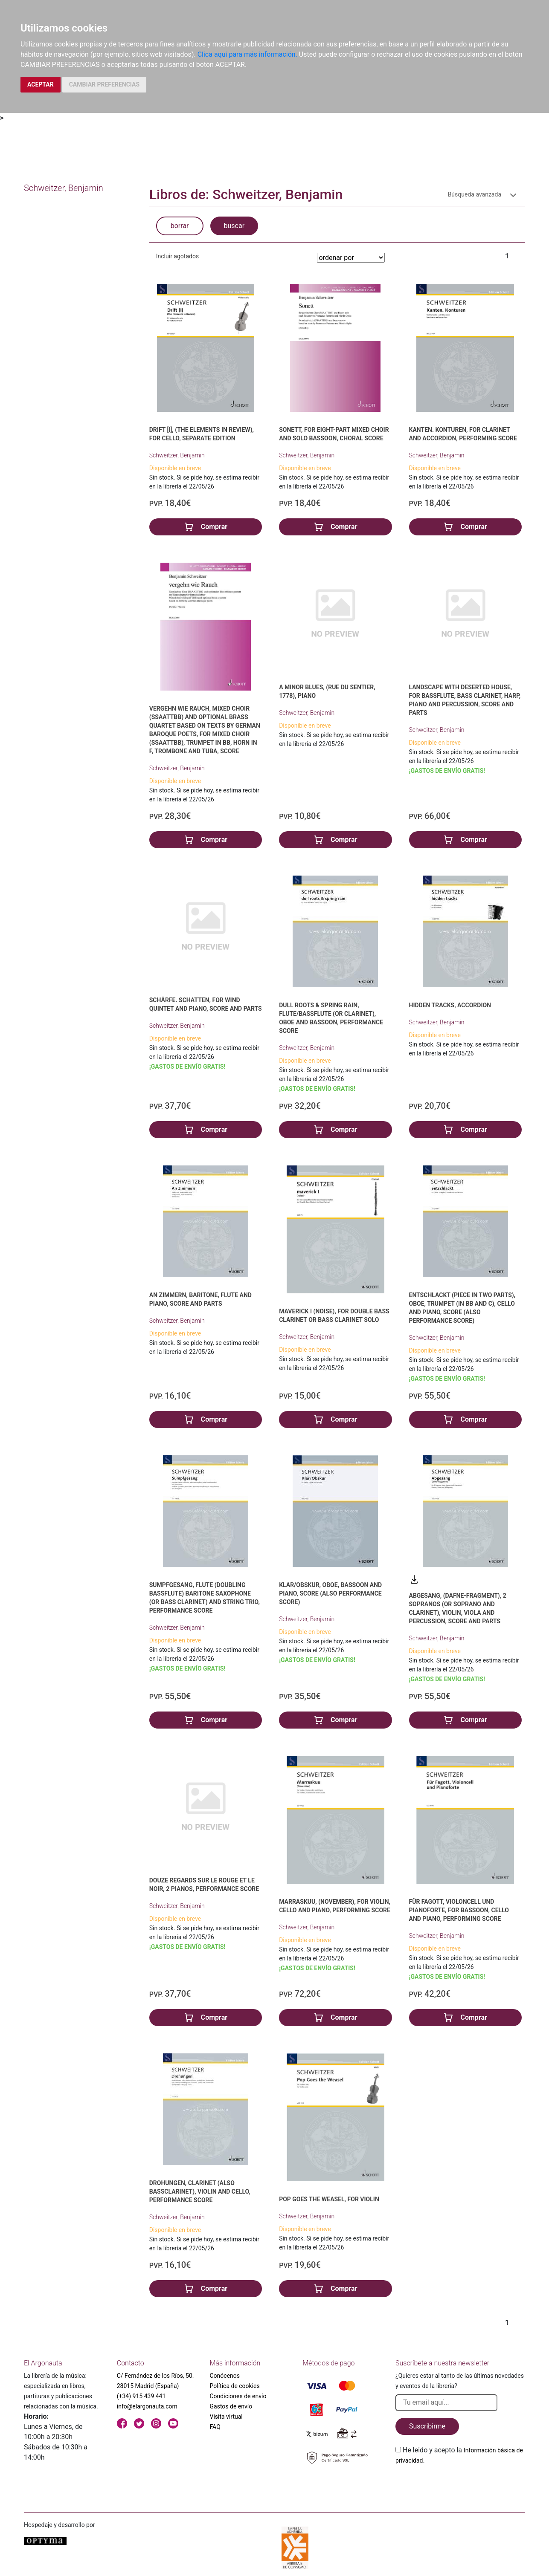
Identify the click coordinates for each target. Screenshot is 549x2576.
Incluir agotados (177, 256)
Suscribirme (427, 2426)
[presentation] (460, 2485)
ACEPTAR (40, 84)
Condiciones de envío (238, 2396)
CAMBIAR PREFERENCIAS (104, 84)
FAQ (215, 2426)
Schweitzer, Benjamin (177, 455)
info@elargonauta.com (147, 2406)
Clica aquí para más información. (247, 54)
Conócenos (225, 2375)
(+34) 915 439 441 (141, 2396)
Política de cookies (235, 2385)
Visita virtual (226, 2416)
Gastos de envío (231, 2406)
